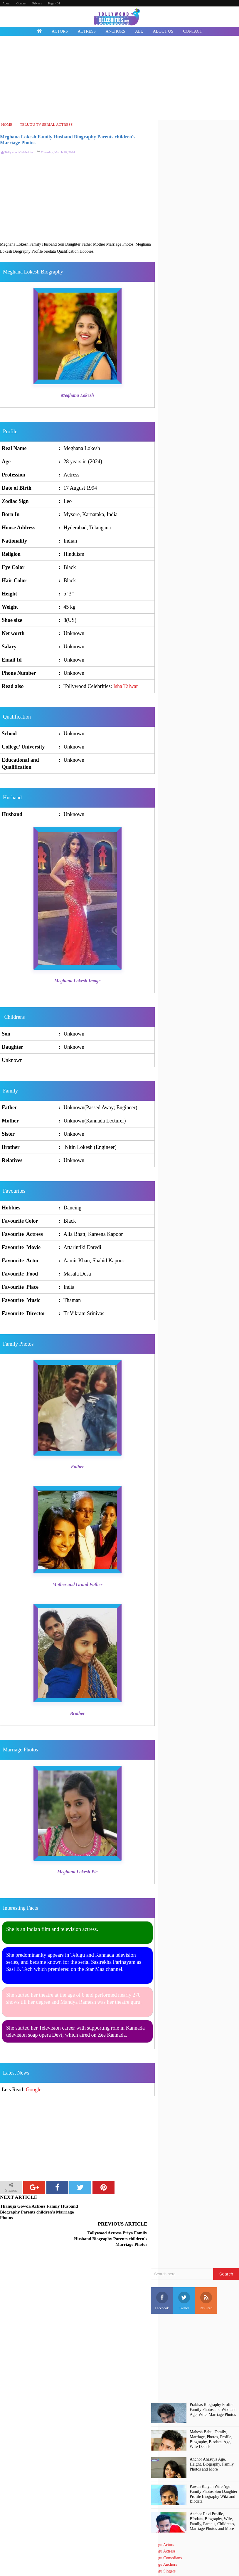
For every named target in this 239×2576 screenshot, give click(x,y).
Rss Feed (206, 2274)
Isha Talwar (125, 686)
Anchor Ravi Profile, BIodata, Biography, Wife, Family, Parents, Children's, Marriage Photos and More (212, 2494)
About (6, 3)
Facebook (162, 2274)
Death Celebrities (165, 2564)
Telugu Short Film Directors (174, 2557)
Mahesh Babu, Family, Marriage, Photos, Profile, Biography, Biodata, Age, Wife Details (211, 2412)
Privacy (37, 3)
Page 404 (54, 3)
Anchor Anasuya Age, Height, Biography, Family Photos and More (212, 2437)
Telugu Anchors (164, 2537)
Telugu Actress (163, 2524)
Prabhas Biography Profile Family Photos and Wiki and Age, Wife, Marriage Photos (213, 2383)
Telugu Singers (163, 2544)
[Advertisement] (119, 79)
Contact (21, 3)
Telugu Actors (162, 2518)
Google (33, 2089)
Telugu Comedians (166, 2531)
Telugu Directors (165, 2551)
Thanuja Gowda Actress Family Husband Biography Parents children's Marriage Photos (39, 2212)
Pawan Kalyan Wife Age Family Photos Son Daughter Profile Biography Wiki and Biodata (213, 2467)
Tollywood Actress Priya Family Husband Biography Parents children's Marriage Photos (116, 2212)
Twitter (184, 2274)
